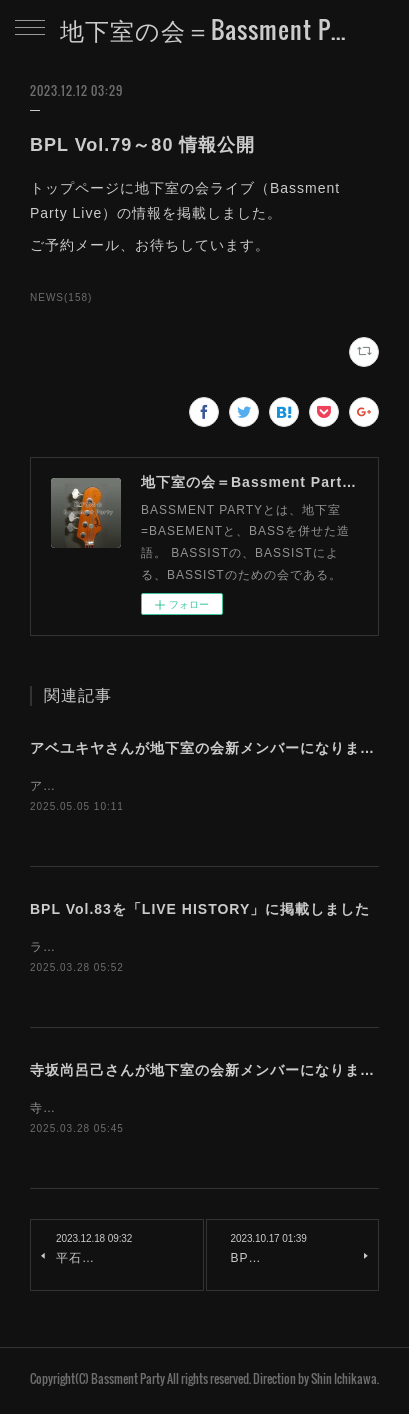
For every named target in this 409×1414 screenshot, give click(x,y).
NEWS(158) (61, 297)
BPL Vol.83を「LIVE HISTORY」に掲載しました (200, 911)
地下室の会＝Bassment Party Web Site (204, 29)
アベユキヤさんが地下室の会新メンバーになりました (210, 748)
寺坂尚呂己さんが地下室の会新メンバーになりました (210, 1073)
